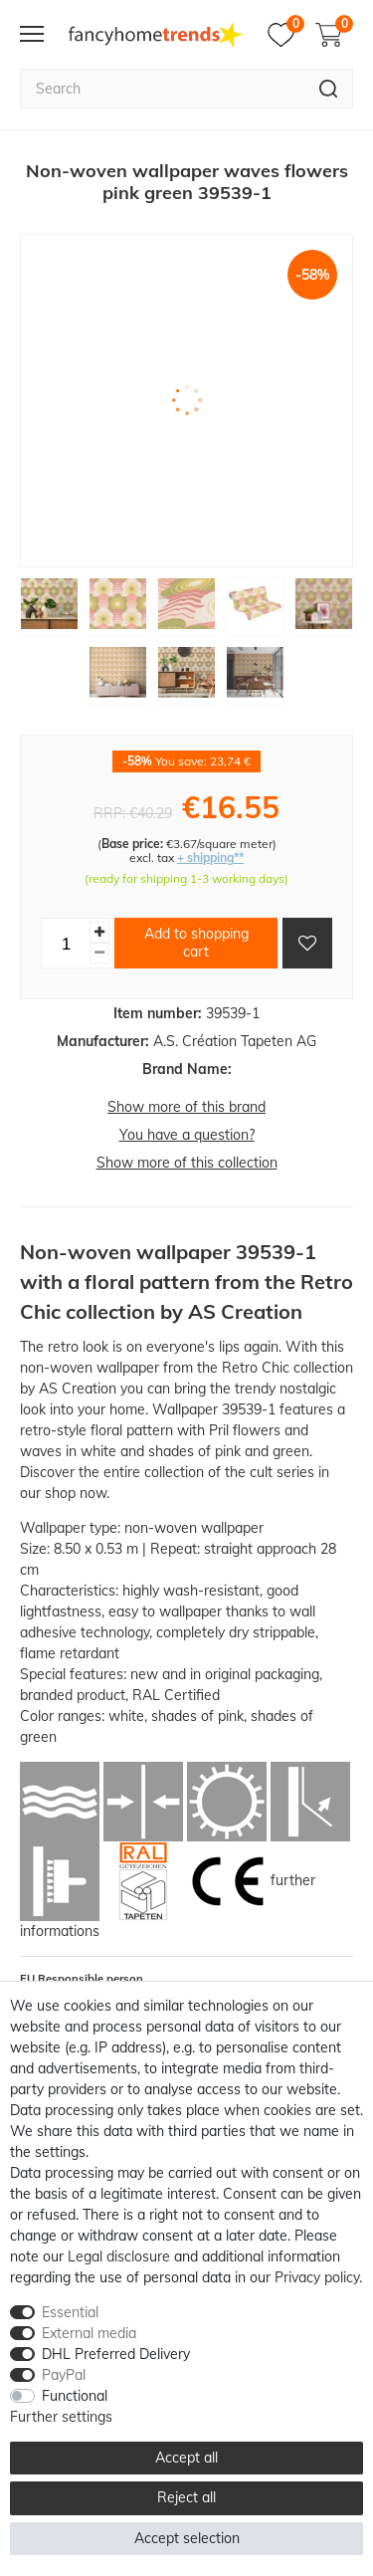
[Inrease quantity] (99, 932)
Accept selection (187, 2538)
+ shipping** (210, 857)
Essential (70, 2312)
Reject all (186, 2497)
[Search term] (162, 88)
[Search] (328, 88)
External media (89, 2333)
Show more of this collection (187, 1163)
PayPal (64, 2375)
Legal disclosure (119, 2256)
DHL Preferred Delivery (116, 2354)
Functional (74, 2396)
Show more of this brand (186, 1107)
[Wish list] (286, 35)
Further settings (61, 2417)
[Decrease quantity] (99, 953)
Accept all (186, 2458)
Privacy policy (317, 2277)
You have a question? (187, 1135)
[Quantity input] (66, 942)
